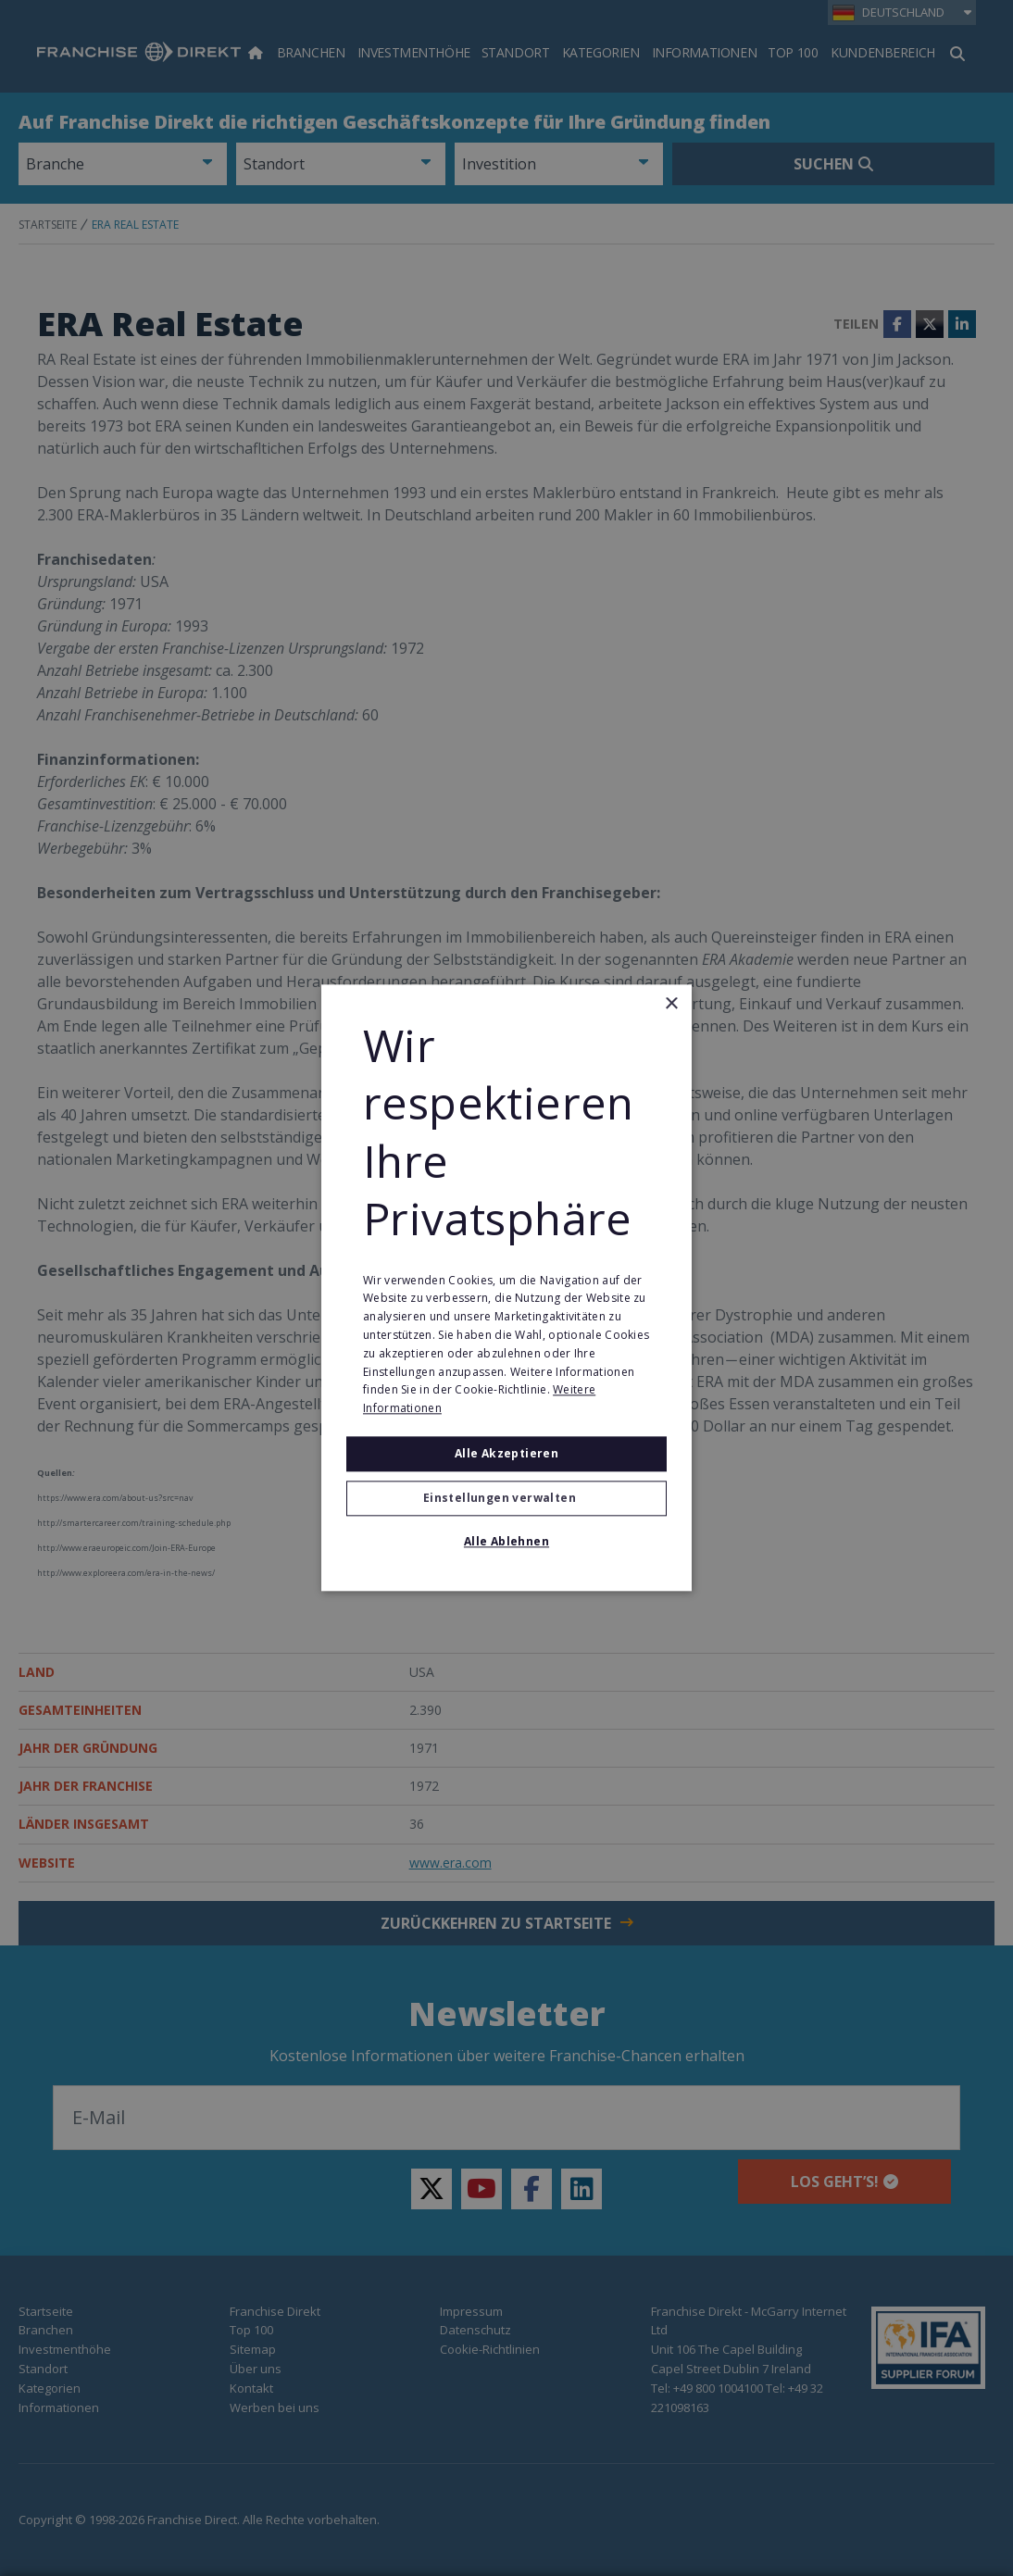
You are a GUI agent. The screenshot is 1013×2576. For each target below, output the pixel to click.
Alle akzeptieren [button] (506, 1453)
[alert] (506, 1288)
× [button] (671, 1004)
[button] (506, 1499)
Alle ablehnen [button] (506, 1542)
